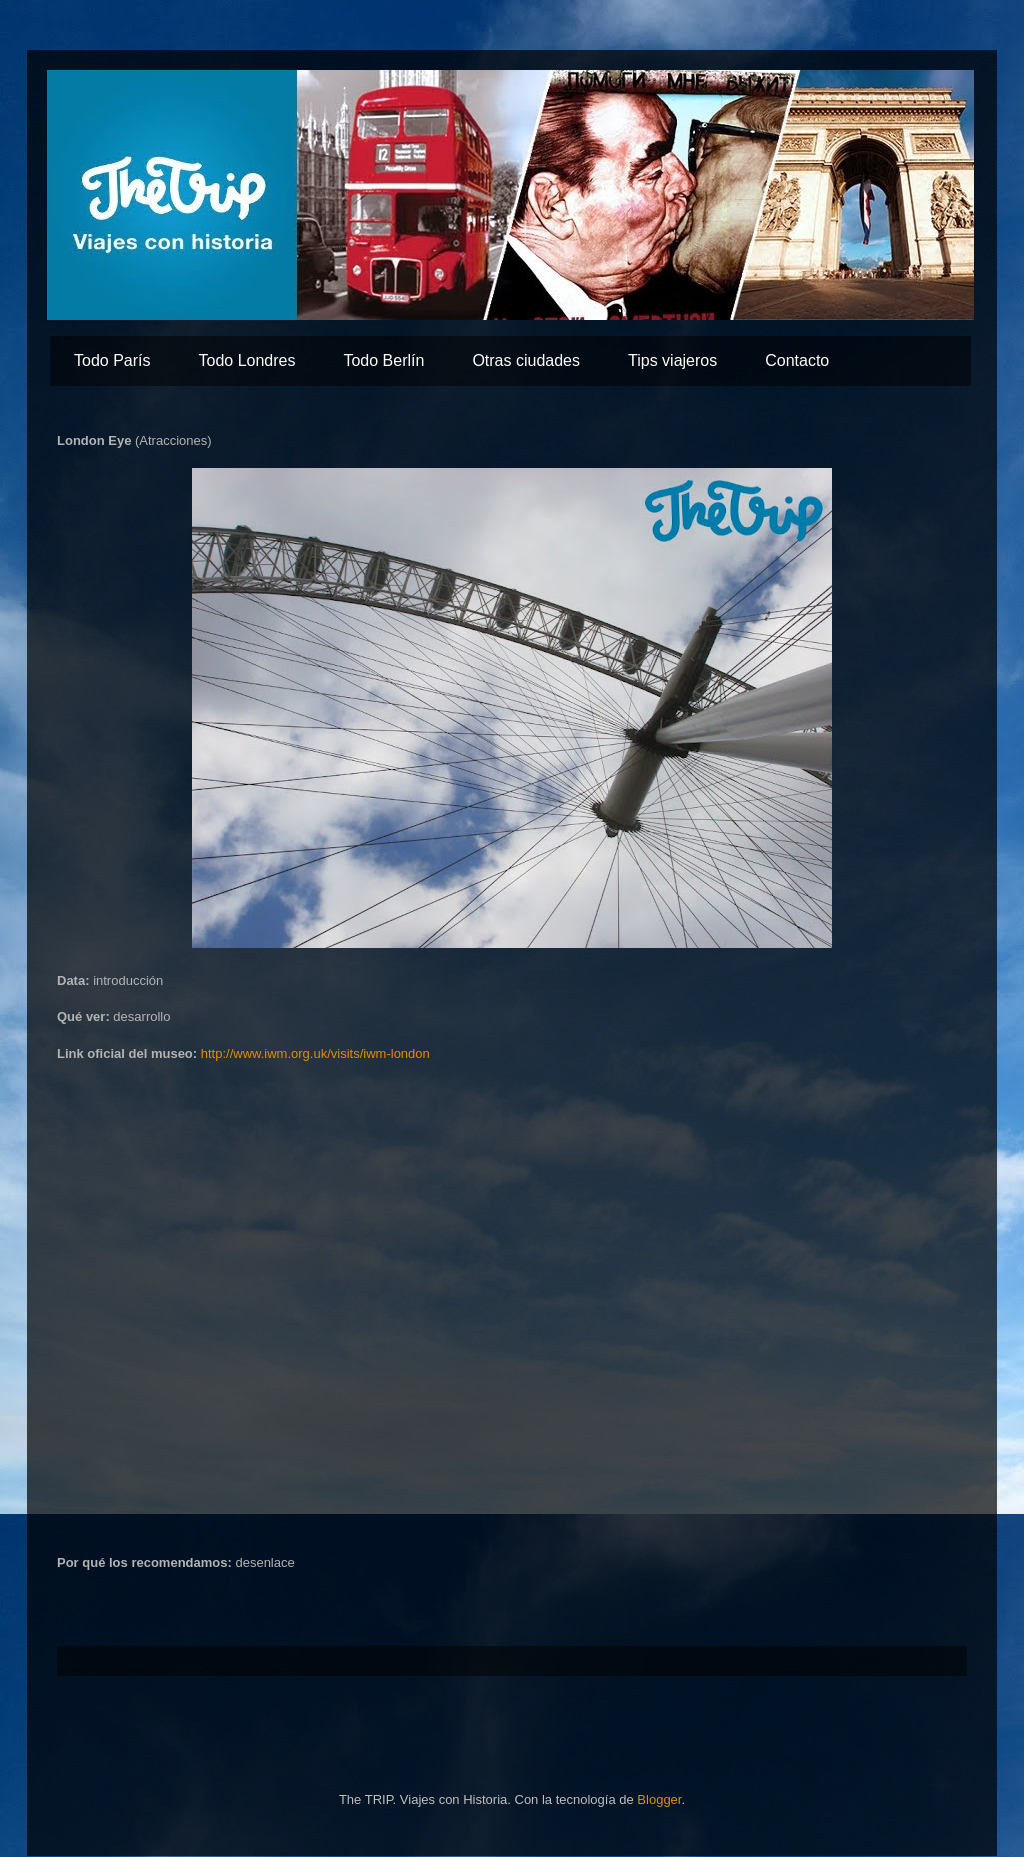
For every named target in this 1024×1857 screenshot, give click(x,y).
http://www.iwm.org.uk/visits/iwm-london (315, 1053)
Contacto (797, 360)
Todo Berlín (383, 360)
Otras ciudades (526, 360)
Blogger (659, 1799)
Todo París (112, 360)
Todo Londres (246, 360)
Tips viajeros (672, 360)
